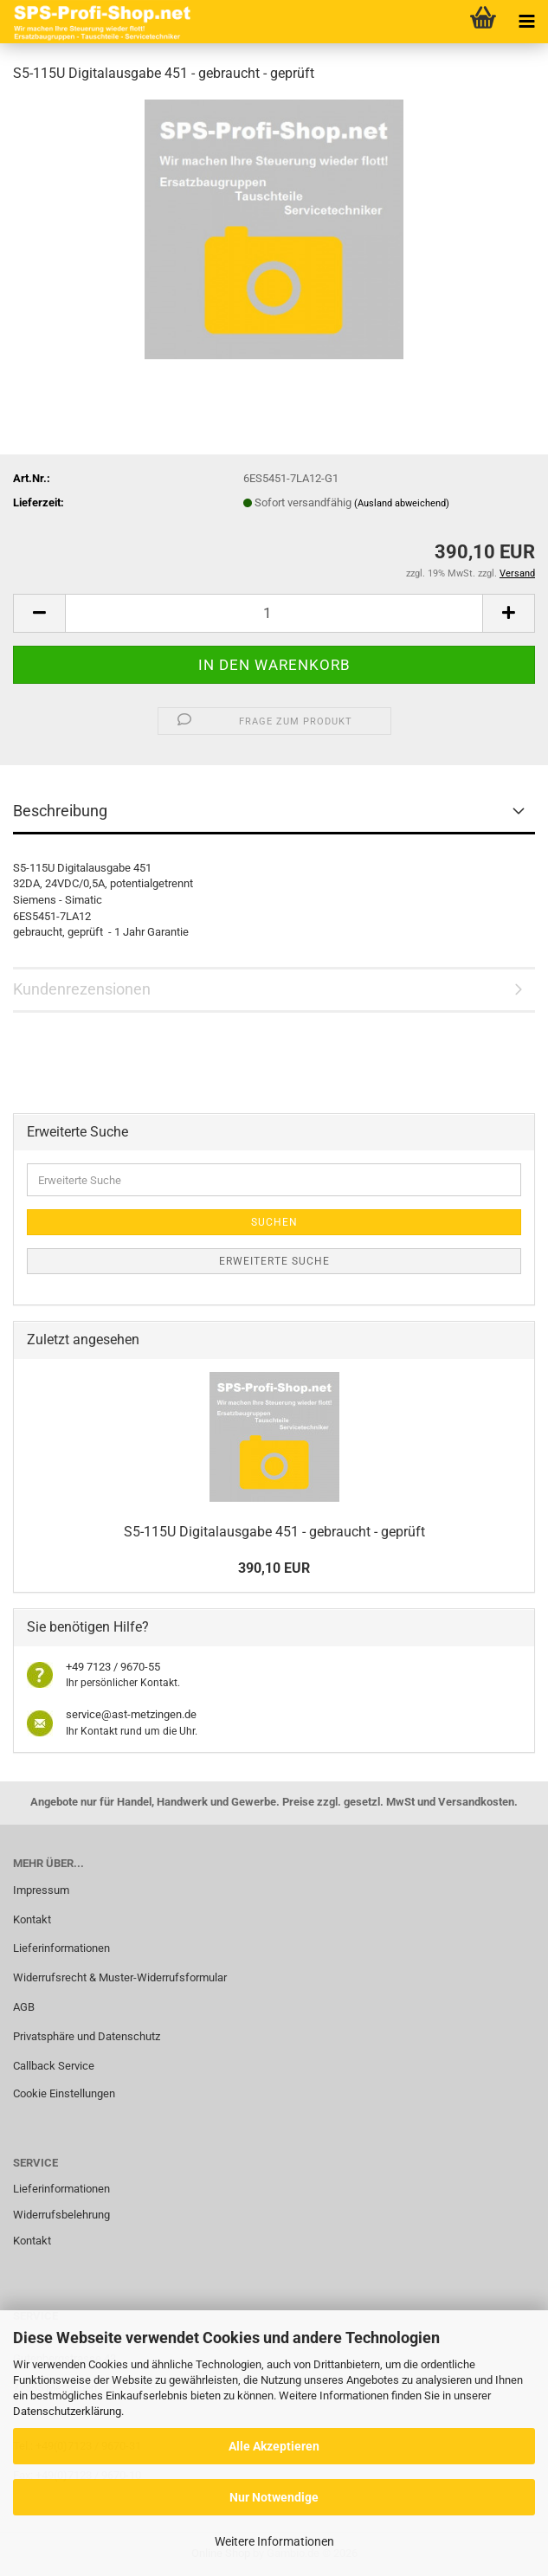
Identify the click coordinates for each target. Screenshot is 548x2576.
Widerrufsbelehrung (61, 2214)
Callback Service (53, 2065)
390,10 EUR (274, 1568)
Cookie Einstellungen (64, 2093)
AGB (24, 2006)
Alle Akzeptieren (274, 2446)
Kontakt (32, 1919)
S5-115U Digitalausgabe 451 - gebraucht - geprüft (274, 1531)
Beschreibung (60, 811)
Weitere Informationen (274, 2541)
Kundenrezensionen (82, 989)
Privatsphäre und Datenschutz (86, 2036)
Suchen (274, 1222)
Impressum (41, 1890)
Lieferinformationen (61, 1948)
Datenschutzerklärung (67, 2411)
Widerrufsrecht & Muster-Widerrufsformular (120, 1977)
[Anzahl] (274, 613)
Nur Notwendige (274, 2497)
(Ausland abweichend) (401, 503)
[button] (39, 613)
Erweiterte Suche (274, 1261)
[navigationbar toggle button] (526, 21)
